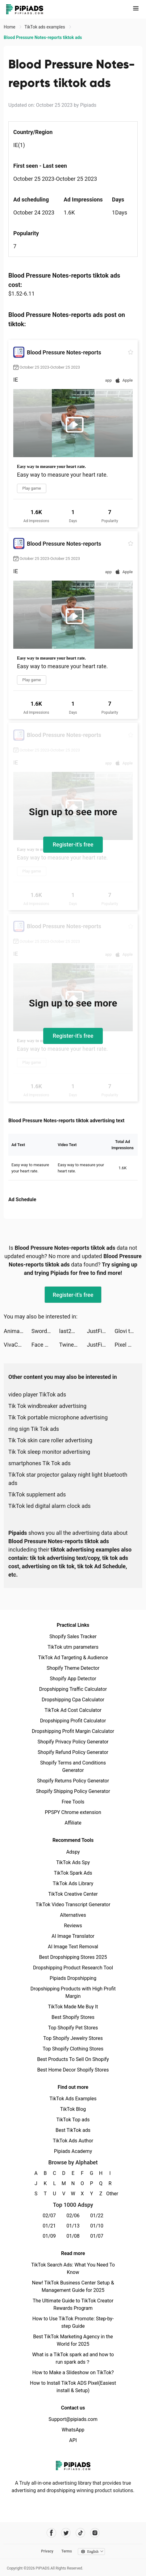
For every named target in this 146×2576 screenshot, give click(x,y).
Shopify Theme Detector (73, 1668)
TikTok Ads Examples (73, 2099)
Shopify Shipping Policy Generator (73, 1791)
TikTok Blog (73, 2109)
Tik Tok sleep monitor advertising (49, 1451)
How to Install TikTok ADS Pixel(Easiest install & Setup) (73, 2386)
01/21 (49, 2226)
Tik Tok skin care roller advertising (50, 1440)
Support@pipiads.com (72, 2419)
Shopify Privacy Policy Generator (72, 1742)
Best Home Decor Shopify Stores (73, 2070)
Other (110, 2194)
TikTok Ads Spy (73, 1862)
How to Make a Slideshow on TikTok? (73, 2372)
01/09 (49, 2236)
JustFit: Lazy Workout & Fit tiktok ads (101, 1331)
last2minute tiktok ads (73, 1331)
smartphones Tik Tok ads (39, 1463)
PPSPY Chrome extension (73, 1812)
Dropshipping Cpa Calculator (73, 1700)
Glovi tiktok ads (128, 1331)
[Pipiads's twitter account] (66, 2533)
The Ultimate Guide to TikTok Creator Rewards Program (73, 2304)
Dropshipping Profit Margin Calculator (73, 1731)
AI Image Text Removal (73, 1947)
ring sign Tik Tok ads (33, 1429)
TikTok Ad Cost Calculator (72, 1710)
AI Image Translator (73, 1936)
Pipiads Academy (73, 2151)
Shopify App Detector (73, 1679)
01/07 (96, 2236)
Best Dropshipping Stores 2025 (73, 1957)
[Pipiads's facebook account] (51, 2533)
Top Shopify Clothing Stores (73, 2049)
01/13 (73, 2226)
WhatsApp (73, 2430)
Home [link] (10, 26)
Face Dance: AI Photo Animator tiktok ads (45, 1344)
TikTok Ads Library (73, 1883)
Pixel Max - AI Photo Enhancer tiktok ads (128, 1344)
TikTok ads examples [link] (45, 26)
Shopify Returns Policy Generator (73, 1781)
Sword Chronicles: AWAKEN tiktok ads (45, 1331)
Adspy (73, 1852)
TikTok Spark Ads (73, 1873)
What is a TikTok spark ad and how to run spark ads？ (73, 2358)
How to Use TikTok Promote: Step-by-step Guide (73, 2322)
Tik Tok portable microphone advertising (58, 1417)
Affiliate (73, 1823)
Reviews (73, 1926)
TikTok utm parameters (73, 1647)
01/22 (96, 2216)
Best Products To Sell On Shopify (73, 2059)
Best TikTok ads (73, 2130)
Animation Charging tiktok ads (17, 1331)
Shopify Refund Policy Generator (73, 1752)
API (73, 2440)
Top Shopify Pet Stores (73, 2028)
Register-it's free (73, 844)
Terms (66, 2551)
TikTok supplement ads (37, 1494)
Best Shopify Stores (73, 2017)
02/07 (49, 2216)
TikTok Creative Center (73, 1894)
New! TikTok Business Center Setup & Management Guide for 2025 (73, 2286)
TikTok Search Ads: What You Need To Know (73, 2268)
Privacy (47, 2551)
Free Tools (73, 1802)
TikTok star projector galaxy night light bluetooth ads (67, 1478)
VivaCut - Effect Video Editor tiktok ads (17, 1344)
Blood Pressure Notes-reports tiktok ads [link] (43, 37)
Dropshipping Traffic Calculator (73, 1689)
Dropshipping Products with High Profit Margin (72, 1992)
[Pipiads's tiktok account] (80, 2533)
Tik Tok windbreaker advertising (47, 1406)
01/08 (73, 2236)
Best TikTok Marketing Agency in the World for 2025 (73, 2340)
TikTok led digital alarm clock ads (49, 1506)
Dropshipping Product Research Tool (73, 1968)
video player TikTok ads (37, 1394)
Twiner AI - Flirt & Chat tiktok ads (73, 1344)
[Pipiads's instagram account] (95, 2533)
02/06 (73, 2216)
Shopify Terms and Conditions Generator (73, 1766)
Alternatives (73, 1915)
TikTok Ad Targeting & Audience (73, 1657)
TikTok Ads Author (73, 2141)
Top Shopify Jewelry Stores (73, 2038)
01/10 (96, 2226)
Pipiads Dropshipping (73, 1978)
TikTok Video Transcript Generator (73, 1904)
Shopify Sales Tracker (73, 1636)
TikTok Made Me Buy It (73, 2007)
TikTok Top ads (73, 2120)
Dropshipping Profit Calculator (73, 1721)
